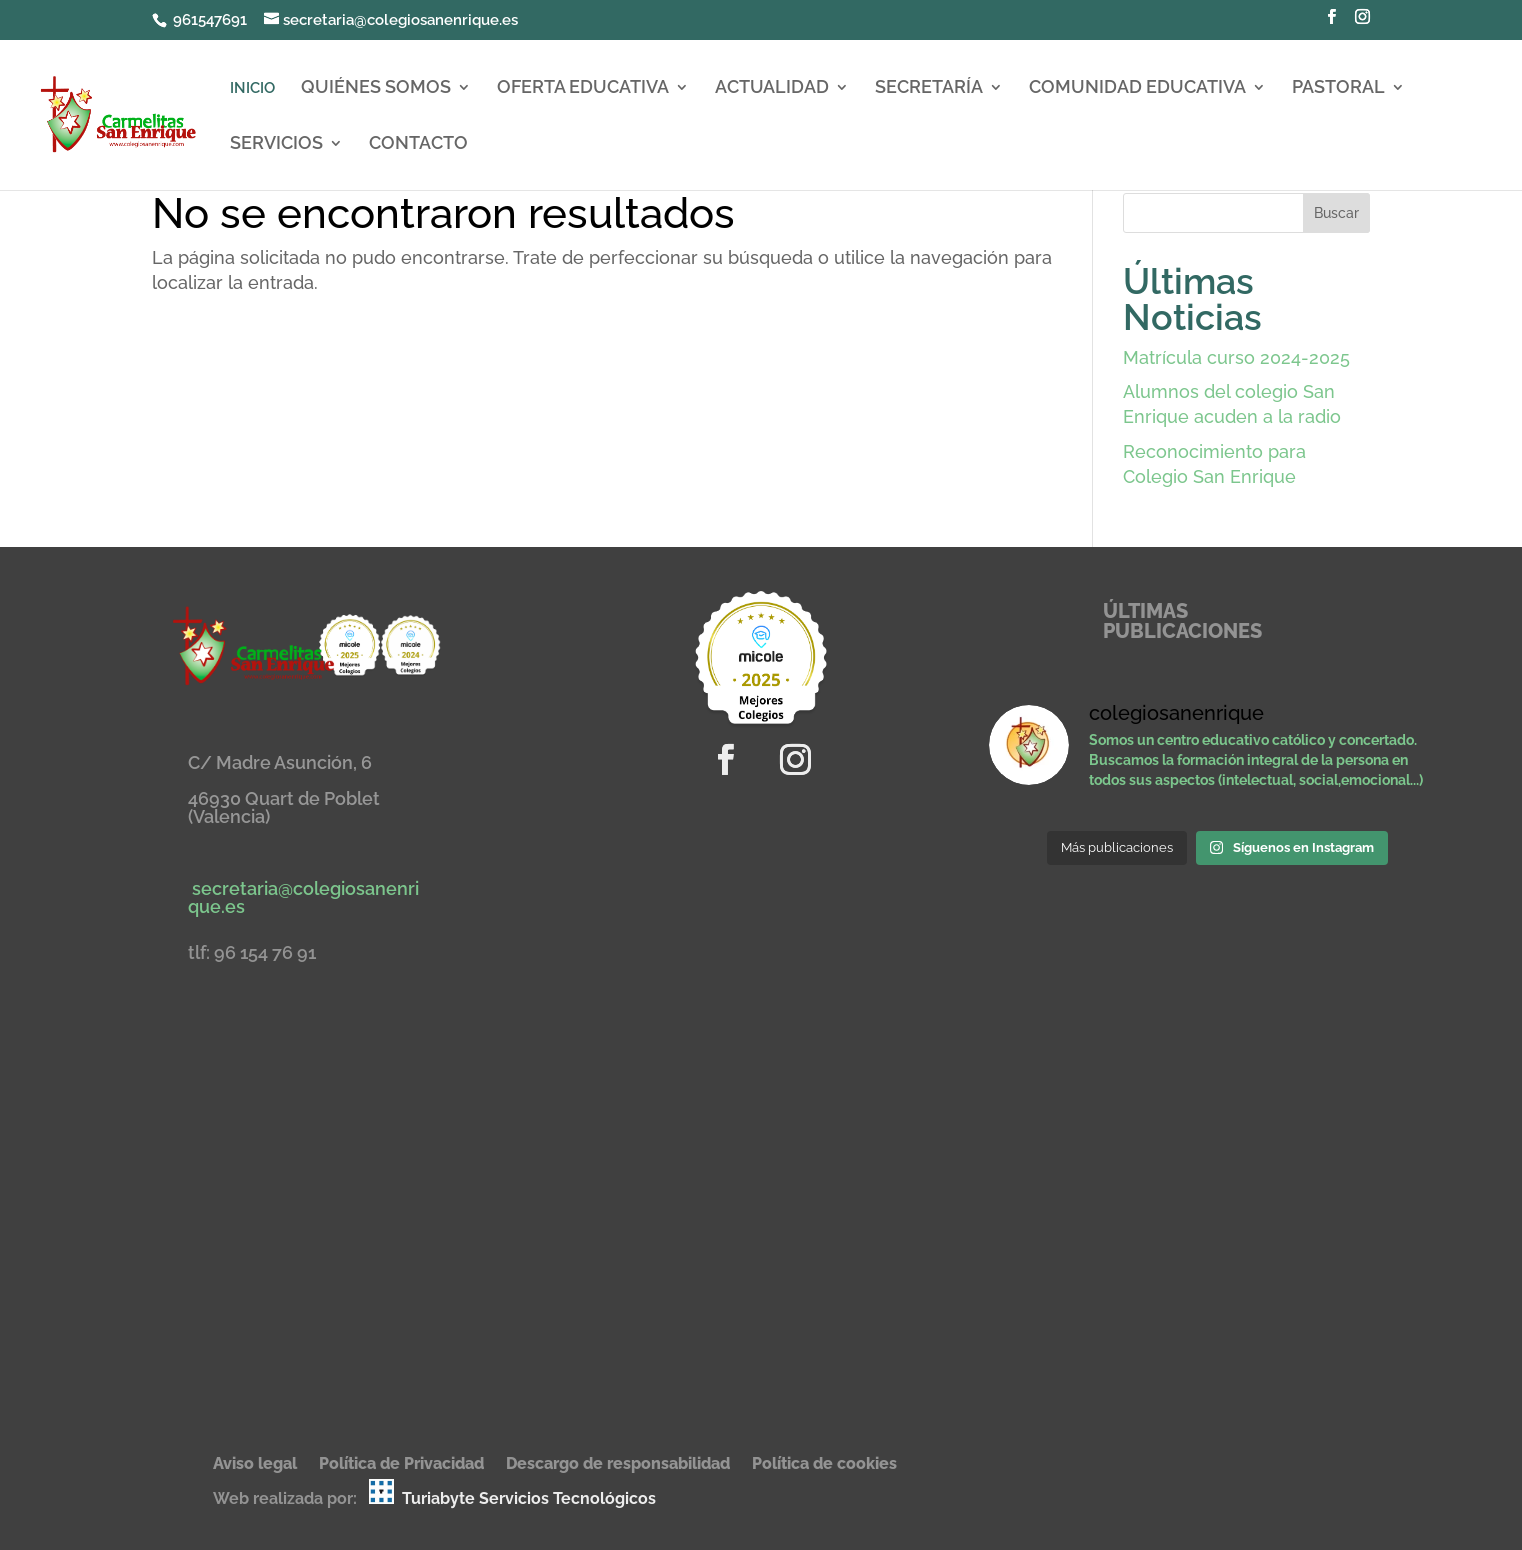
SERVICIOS (276, 144)
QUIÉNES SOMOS (376, 88)
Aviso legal (255, 1465)
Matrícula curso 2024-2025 (1236, 357)
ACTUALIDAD (772, 88)
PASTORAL (1338, 88)
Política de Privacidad (401, 1465)
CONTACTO (418, 144)
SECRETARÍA (929, 88)
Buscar (1336, 213)
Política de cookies (824, 1465)
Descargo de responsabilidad (618, 1465)
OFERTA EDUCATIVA (583, 88)
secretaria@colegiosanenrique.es (303, 897)
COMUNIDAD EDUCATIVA (1137, 88)
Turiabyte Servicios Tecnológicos (529, 1498)
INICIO (252, 89)
